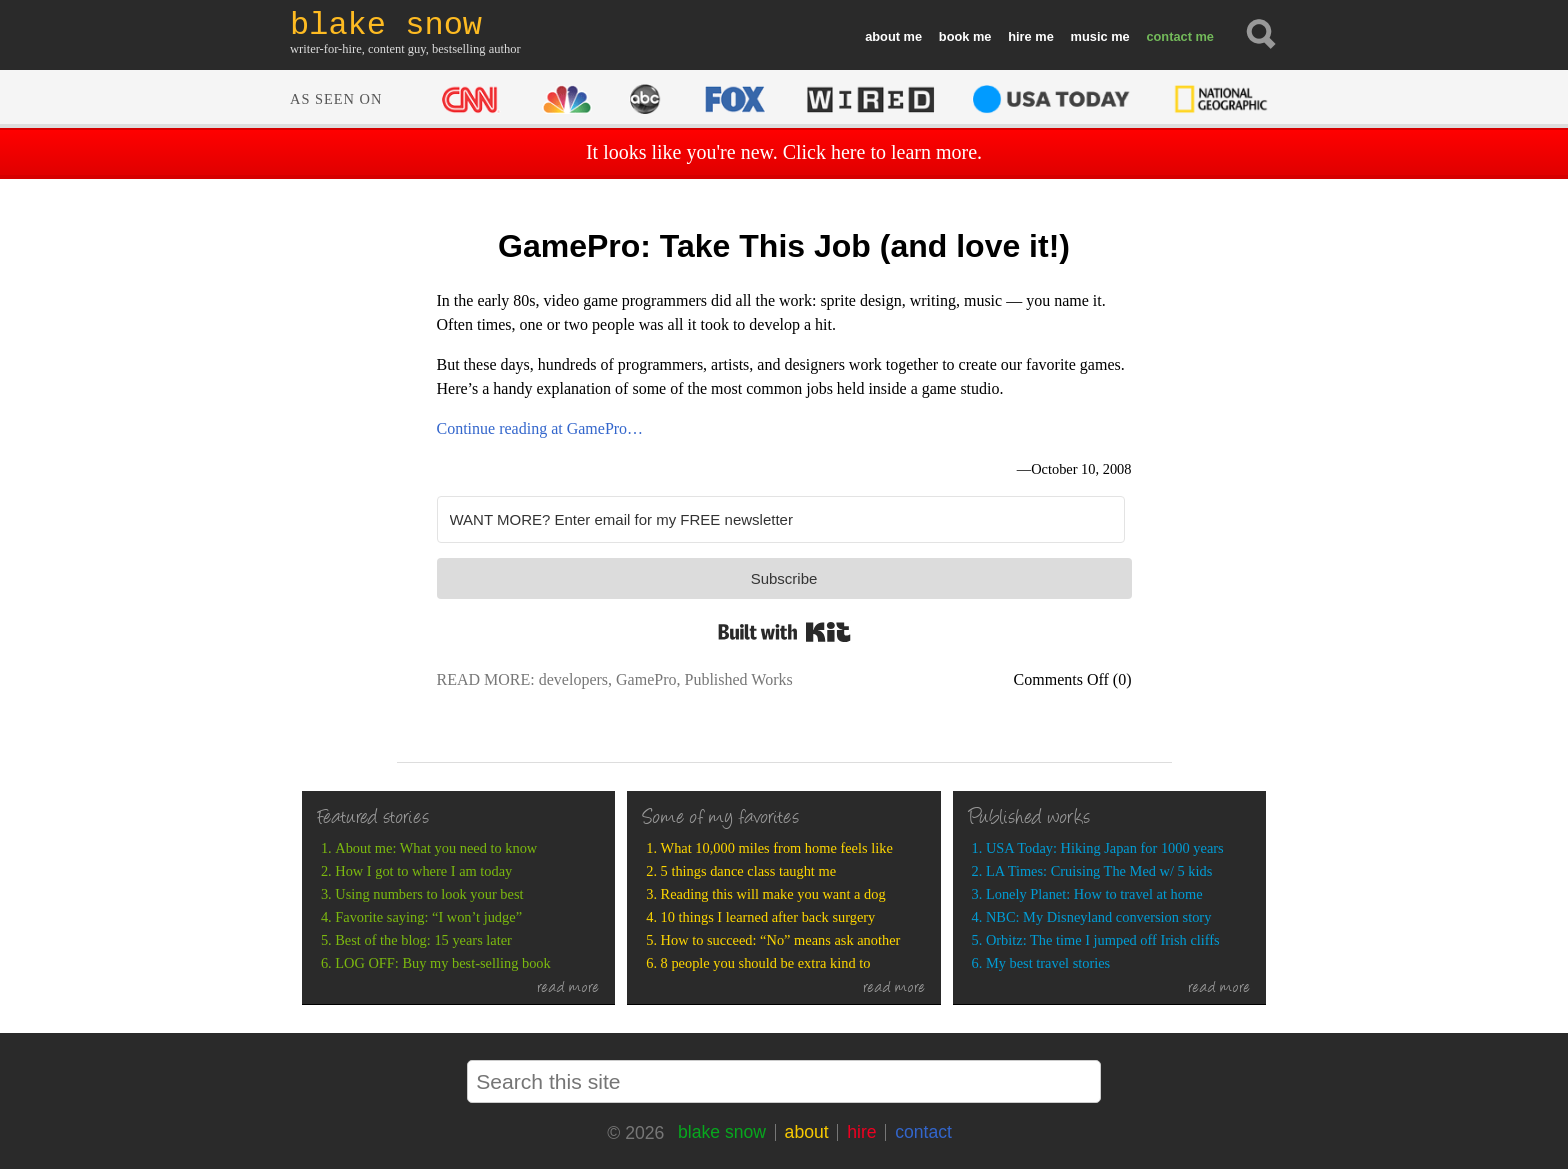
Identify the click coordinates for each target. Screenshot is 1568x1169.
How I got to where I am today (423, 871)
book (954, 36)
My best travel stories (1048, 963)
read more (568, 989)
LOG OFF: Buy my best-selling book (442, 963)
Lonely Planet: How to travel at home (1094, 894)
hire (1019, 36)
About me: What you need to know (436, 848)
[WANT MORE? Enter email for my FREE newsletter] (781, 519)
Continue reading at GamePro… (540, 428)
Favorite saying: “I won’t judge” (428, 917)
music (1089, 36)
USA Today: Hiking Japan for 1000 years (1105, 848)
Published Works (738, 679)
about (882, 36)
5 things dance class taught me (748, 871)
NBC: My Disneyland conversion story (1098, 917)
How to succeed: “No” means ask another (781, 940)
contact (1169, 36)
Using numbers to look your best (429, 894)
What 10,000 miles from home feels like (777, 848)
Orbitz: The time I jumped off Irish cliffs (1103, 940)
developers (573, 679)
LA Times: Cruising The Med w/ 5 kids (1099, 871)
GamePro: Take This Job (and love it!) (784, 246)
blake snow (722, 1132)
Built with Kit (784, 632)
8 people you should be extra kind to (766, 963)
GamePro (646, 679)
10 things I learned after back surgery (768, 917)
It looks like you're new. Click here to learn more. (784, 152)
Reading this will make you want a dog (773, 894)
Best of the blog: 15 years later (423, 940)
